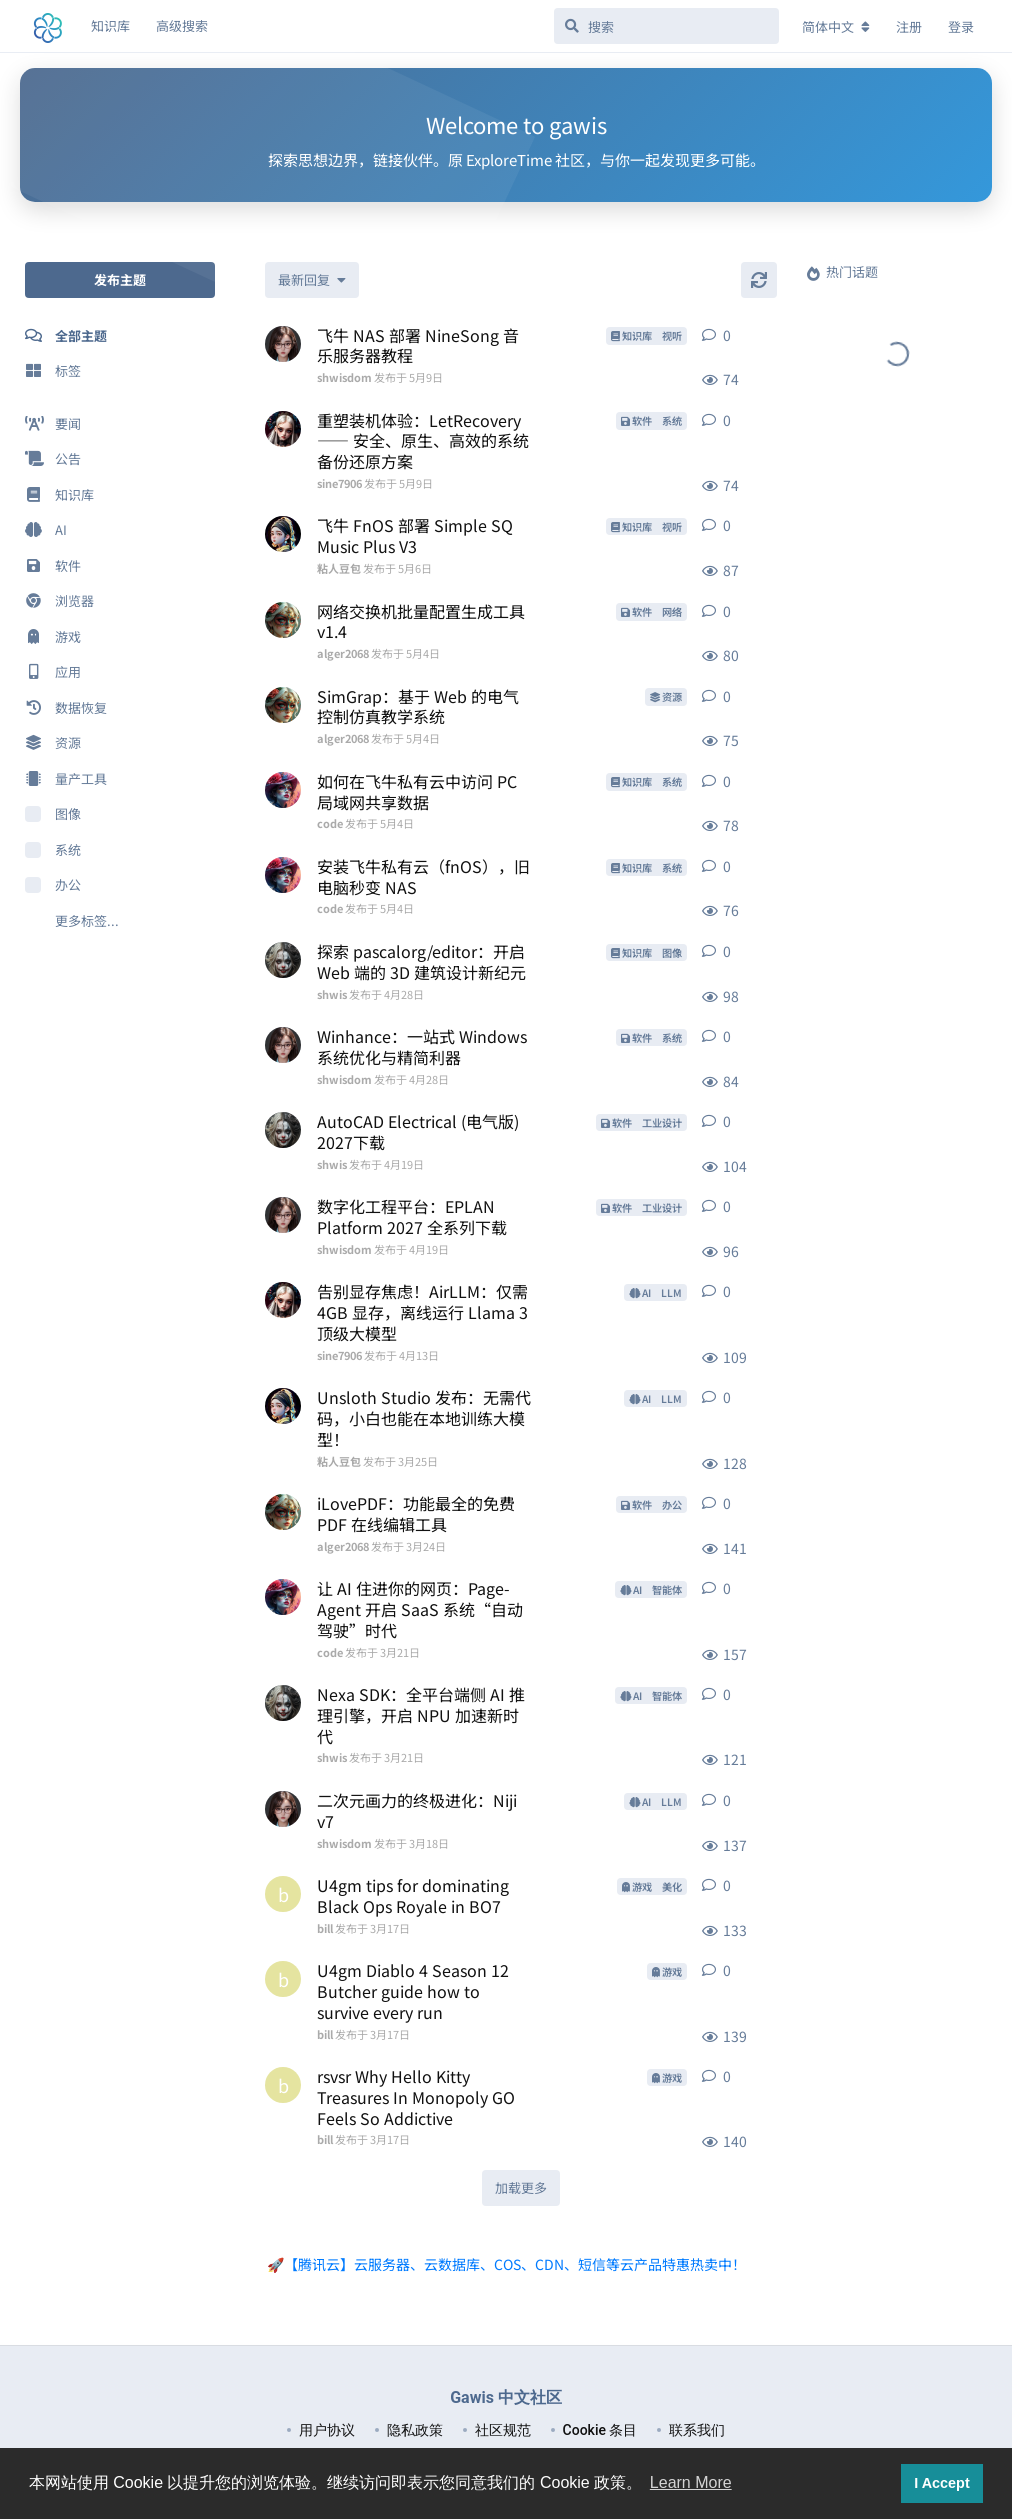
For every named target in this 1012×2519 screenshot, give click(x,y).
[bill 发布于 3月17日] (283, 1894)
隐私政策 (415, 2430)
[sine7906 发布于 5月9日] (283, 429)
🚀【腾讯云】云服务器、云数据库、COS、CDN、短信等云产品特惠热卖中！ (506, 2264)
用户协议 (327, 2430)
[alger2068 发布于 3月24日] (283, 1512)
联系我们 (697, 2430)
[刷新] (759, 280)
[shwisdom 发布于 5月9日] (283, 344)
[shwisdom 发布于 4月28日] (283, 1045)
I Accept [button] (941, 2483)
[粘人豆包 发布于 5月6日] (283, 534)
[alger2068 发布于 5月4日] (283, 620)
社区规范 (503, 2430)
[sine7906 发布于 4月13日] (283, 1300)
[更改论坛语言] (836, 27)
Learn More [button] (691, 2482)
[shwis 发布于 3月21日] (283, 1703)
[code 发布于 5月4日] (283, 790)
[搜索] (666, 26)
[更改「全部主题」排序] (312, 280)
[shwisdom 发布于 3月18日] (283, 1809)
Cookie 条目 (600, 2430)
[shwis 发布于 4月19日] (283, 1130)
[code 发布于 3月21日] (283, 1597)
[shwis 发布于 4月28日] (283, 960)
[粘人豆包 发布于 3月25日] (283, 1406)
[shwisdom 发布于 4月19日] (283, 1215)
